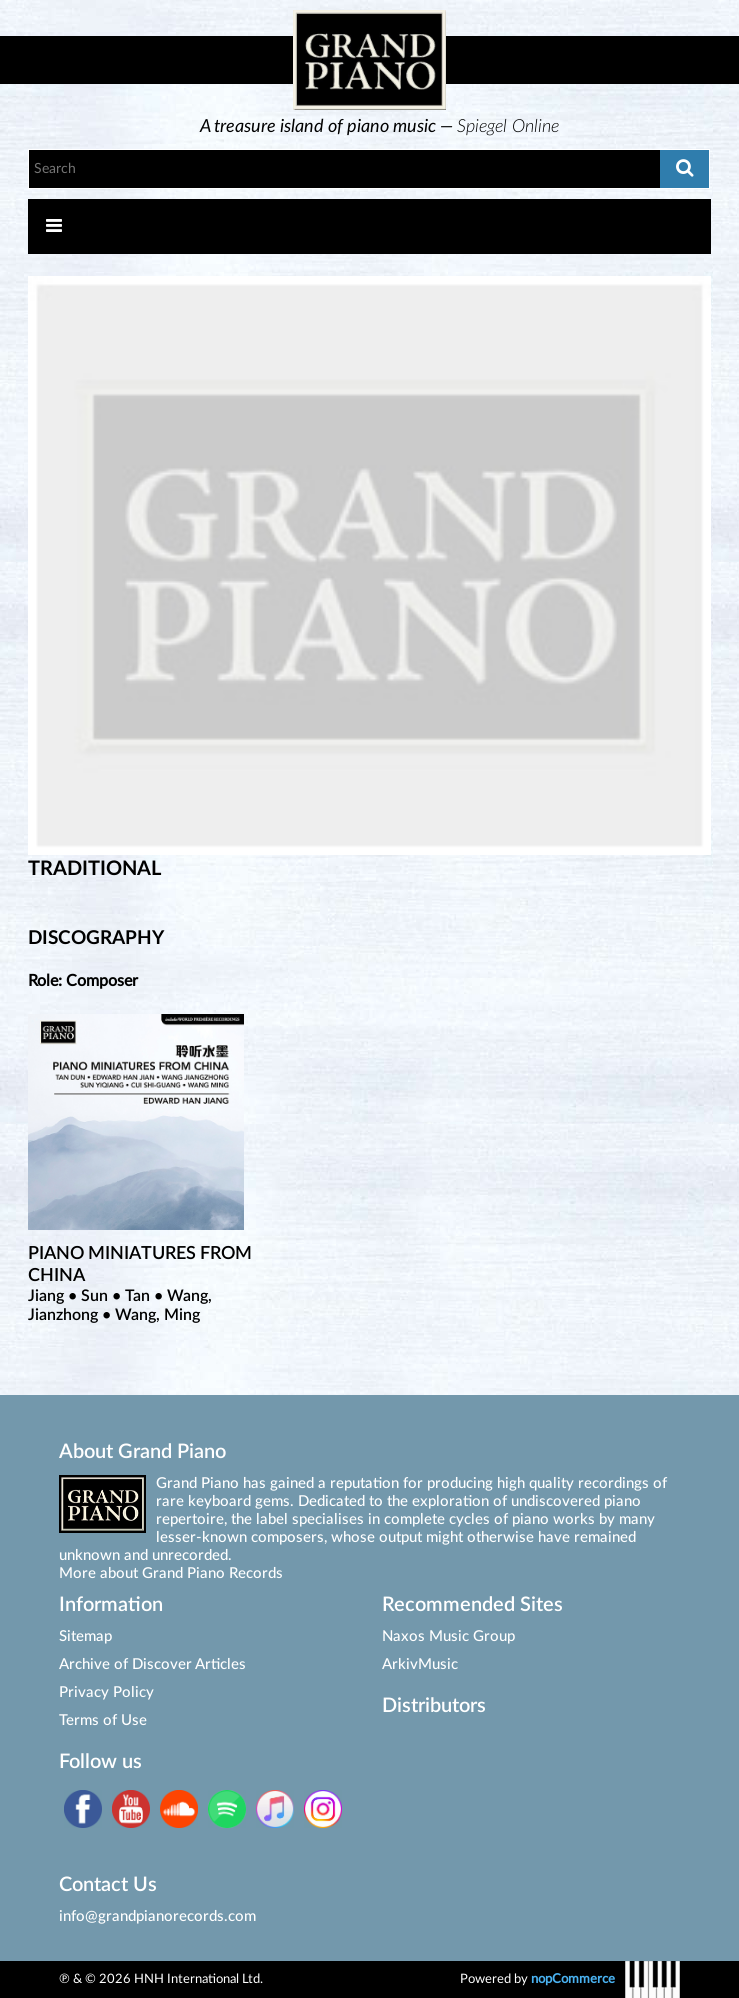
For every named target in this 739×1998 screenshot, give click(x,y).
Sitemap (85, 1636)
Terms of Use (103, 1720)
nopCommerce (573, 1979)
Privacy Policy (106, 1692)
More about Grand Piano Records (171, 1573)
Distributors (434, 1706)
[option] (380, 127)
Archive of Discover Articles (152, 1664)
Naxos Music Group (448, 1636)
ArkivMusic (420, 1664)
